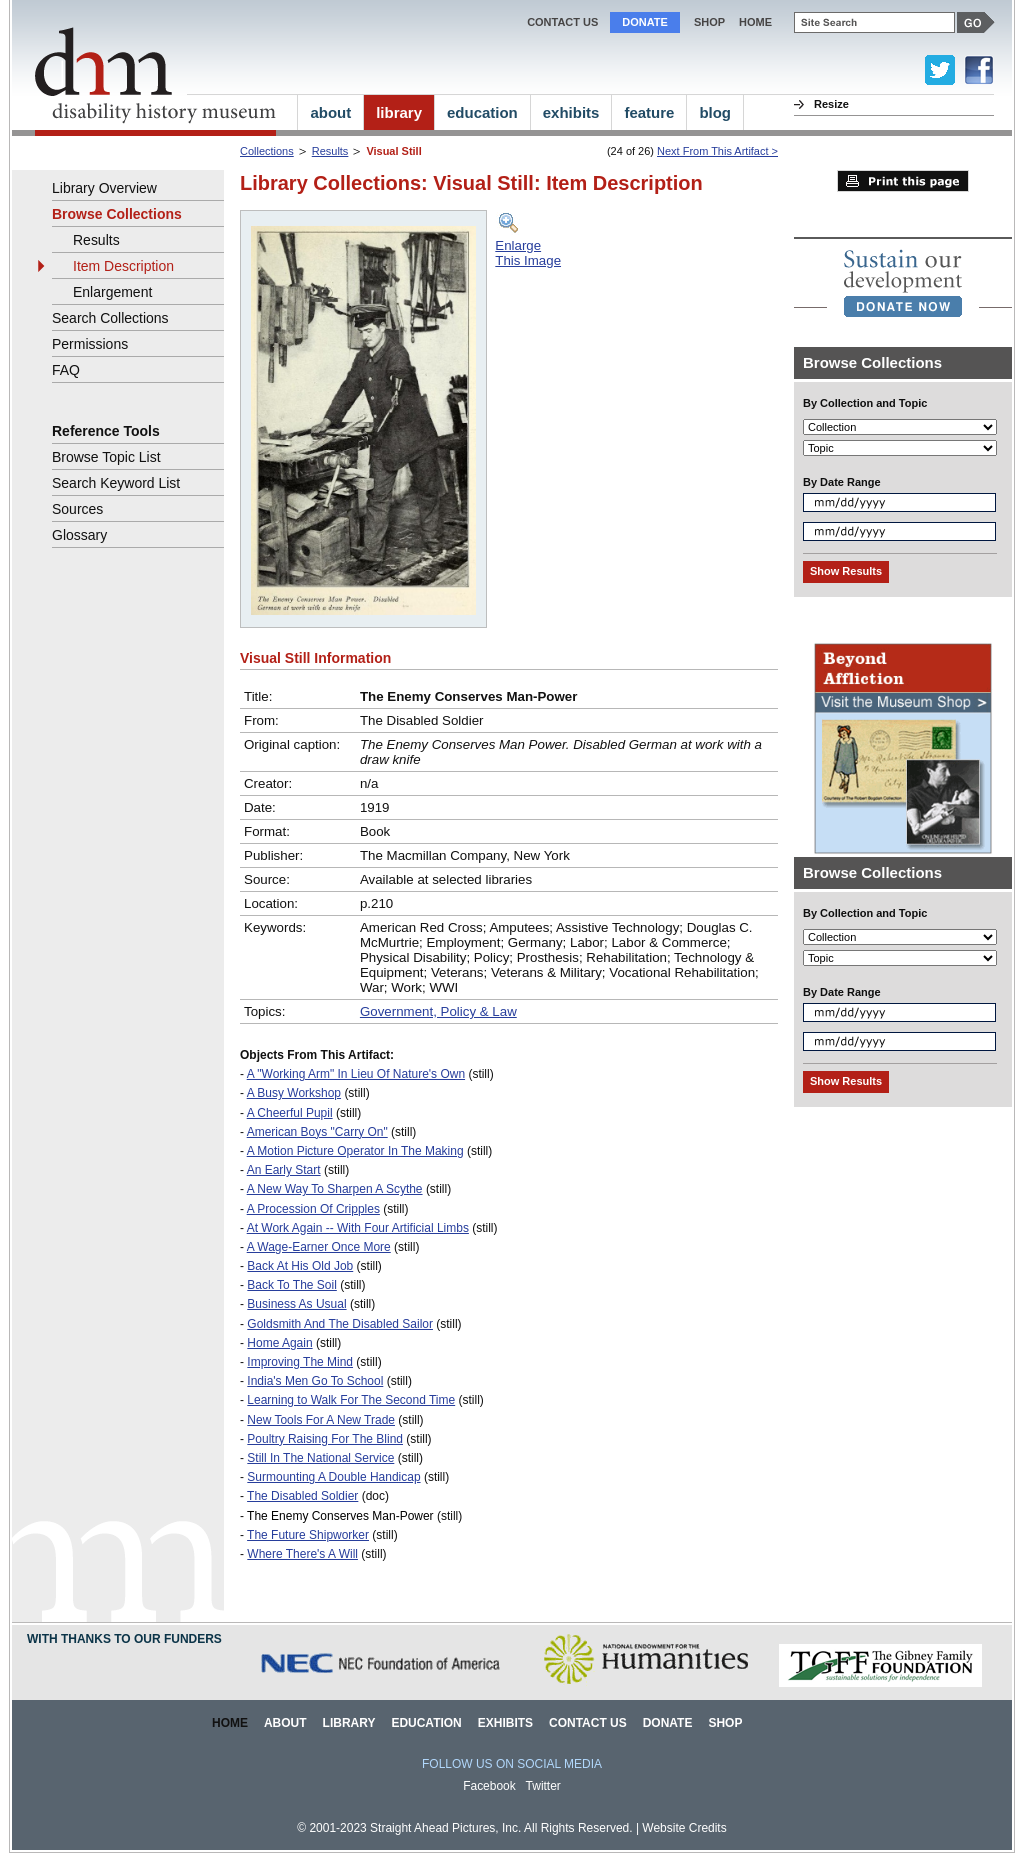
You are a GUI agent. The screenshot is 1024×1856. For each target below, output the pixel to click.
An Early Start (284, 1170)
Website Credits (684, 1828)
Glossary (79, 535)
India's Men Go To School (315, 1381)
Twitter (543, 1786)
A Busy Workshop (294, 1093)
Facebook (489, 1786)
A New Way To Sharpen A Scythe (335, 1189)
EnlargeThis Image (528, 253)
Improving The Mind (300, 1362)
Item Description (123, 266)
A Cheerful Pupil (290, 1113)
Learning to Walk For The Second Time (351, 1400)
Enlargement (112, 292)
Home (230, 1723)
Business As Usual (296, 1304)
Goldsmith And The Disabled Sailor (340, 1324)
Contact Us (562, 22)
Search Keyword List (116, 483)
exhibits (571, 112)
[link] (903, 283)
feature (649, 112)
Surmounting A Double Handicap (333, 1477)
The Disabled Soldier (302, 1496)
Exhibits (505, 1723)
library (399, 112)
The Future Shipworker (308, 1535)
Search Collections (110, 318)
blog (715, 112)
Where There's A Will (302, 1554)
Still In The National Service (320, 1458)
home (755, 22)
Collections (267, 151)
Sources (77, 509)
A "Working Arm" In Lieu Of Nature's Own (356, 1074)
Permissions (90, 344)
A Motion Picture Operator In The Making (355, 1151)
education (482, 112)
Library (349, 1723)
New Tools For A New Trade (321, 1420)
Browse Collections (117, 214)
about (330, 112)
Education (426, 1723)
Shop (709, 22)
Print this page (903, 181)
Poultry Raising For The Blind (325, 1439)
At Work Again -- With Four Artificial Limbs (358, 1228)
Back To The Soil (292, 1285)
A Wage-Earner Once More (319, 1247)
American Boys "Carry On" (317, 1132)
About (285, 1723)
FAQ (66, 370)
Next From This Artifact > (717, 151)
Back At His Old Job (300, 1266)
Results (330, 151)
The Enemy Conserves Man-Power (340, 1516)
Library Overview (104, 188)
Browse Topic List (106, 457)
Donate (645, 22)
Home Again (279, 1343)
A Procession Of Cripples (313, 1209)
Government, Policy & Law (438, 1011)
